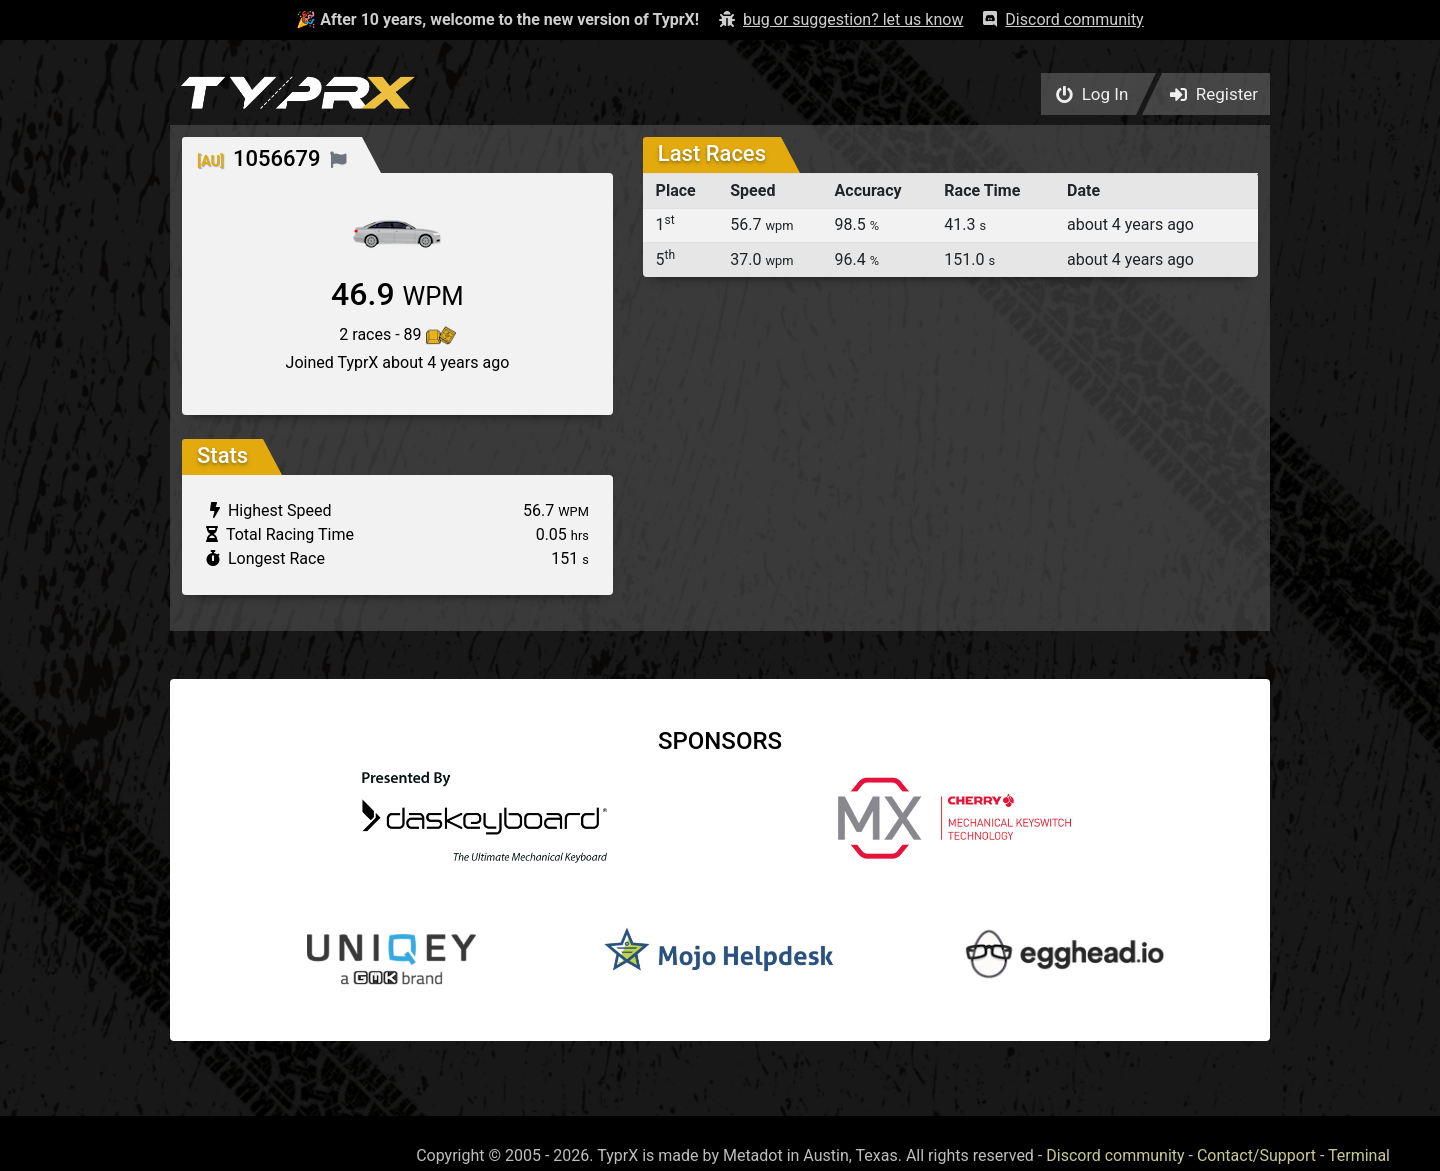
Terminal (1359, 1155)
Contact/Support (1256, 1155)
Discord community (1115, 1155)
